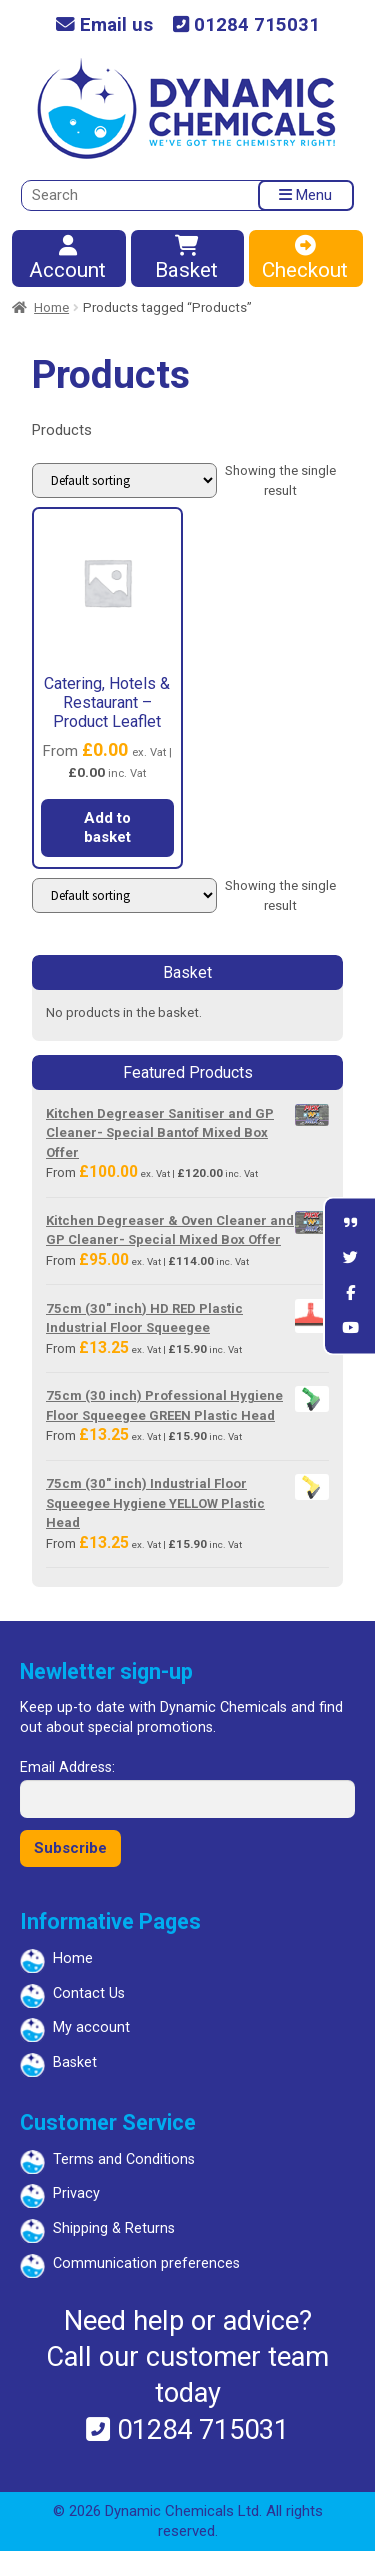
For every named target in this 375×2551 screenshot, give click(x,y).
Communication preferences (146, 2263)
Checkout (305, 259)
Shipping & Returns (114, 2228)
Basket (187, 259)
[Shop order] (124, 480)
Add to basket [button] (107, 828)
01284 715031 (246, 25)
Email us (104, 25)
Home (51, 307)
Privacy (76, 2193)
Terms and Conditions (124, 2159)
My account (91, 2027)
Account (68, 259)
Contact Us (89, 1993)
